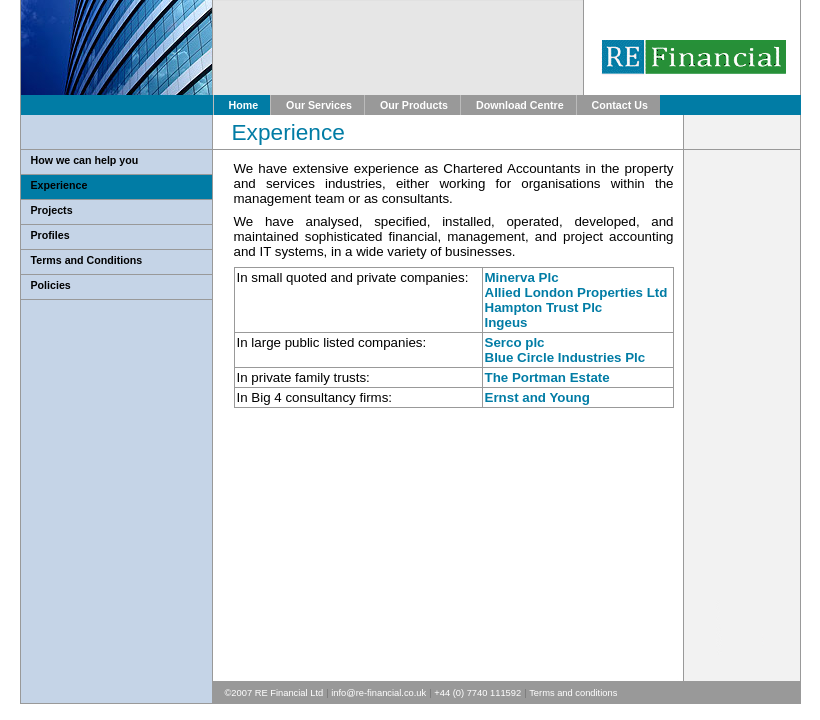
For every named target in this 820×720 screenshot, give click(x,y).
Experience (59, 185)
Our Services (319, 105)
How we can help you (85, 160)
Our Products (414, 105)
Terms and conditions (573, 693)
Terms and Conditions (87, 260)
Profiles (50, 235)
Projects (52, 210)
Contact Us (620, 105)
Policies (51, 285)
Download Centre (520, 105)
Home (244, 105)
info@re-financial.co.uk (378, 693)
